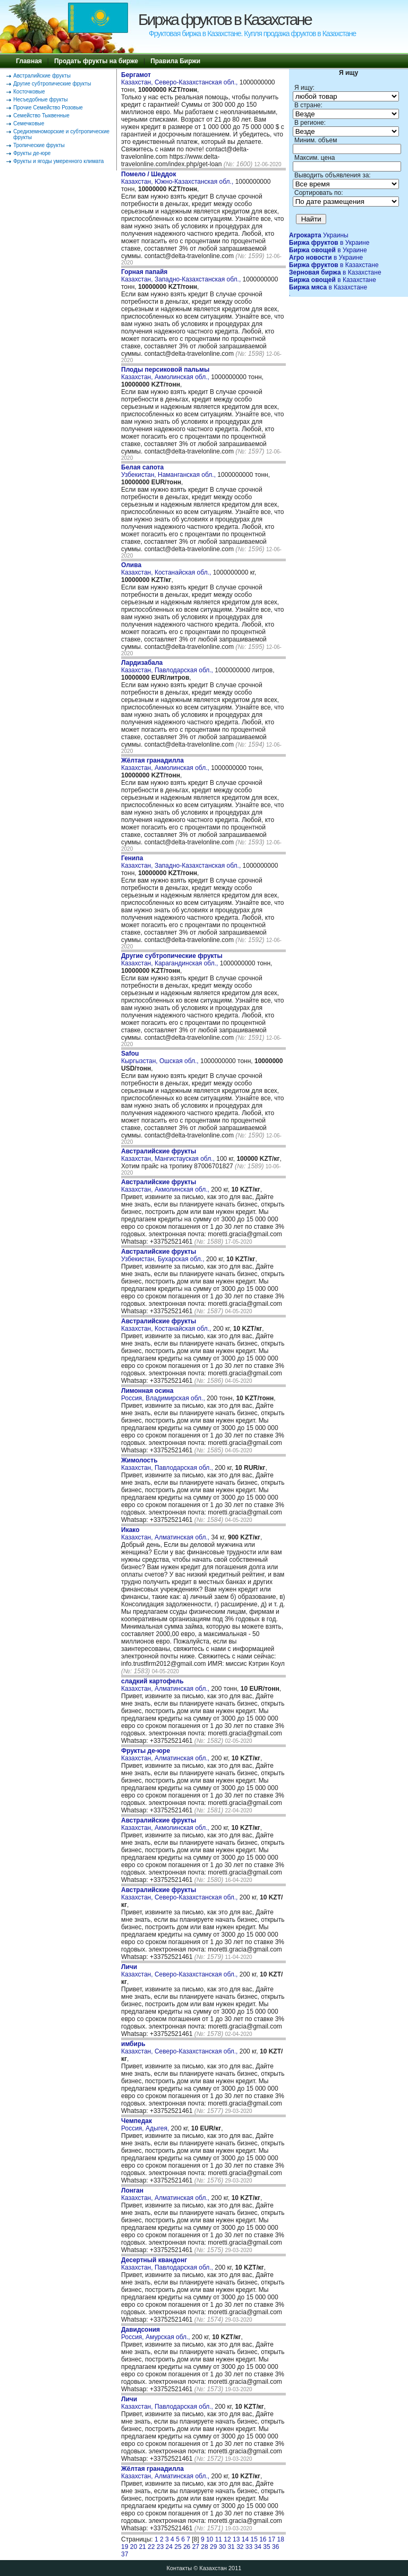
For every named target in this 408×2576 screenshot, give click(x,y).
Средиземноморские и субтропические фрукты (61, 134)
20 (133, 2547)
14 (245, 2539)
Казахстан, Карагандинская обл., (172, 959)
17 (271, 2539)
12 (227, 2539)
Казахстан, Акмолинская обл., (166, 373)
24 (169, 2547)
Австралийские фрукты (42, 76)
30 (222, 2547)
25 (177, 2547)
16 (262, 2539)
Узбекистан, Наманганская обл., (169, 471)
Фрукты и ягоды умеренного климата (58, 161)
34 (257, 2547)
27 (195, 2547)
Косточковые (29, 92)
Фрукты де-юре (31, 153)
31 (230, 2547)
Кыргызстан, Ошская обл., (160, 1057)
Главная (29, 61)
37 (124, 2554)
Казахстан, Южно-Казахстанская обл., (178, 177)
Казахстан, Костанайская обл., (167, 568)
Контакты (179, 2568)
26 (186, 2547)
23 (160, 2547)
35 (266, 2547)
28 (204, 2547)
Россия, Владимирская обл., (164, 1394)
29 (213, 2547)
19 (124, 2547)
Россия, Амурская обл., (156, 2333)
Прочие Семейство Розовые (48, 107)
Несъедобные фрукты (40, 99)
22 (151, 2547)
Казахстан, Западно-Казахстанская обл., (182, 275)
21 (142, 2547)
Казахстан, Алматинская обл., (166, 1533)
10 (209, 2539)
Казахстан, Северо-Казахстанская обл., (180, 78)
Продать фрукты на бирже (96, 61)
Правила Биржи (175, 61)
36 (275, 2547)
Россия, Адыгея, (146, 2124)
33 (248, 2547)
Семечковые (28, 123)
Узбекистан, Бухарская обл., (163, 1255)
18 (280, 2539)
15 (253, 2539)
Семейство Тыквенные (41, 115)
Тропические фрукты (39, 145)
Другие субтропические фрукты (52, 84)
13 (236, 2539)
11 (218, 2539)
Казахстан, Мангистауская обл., (168, 1155)
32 (239, 2547)
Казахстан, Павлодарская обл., (168, 666)
